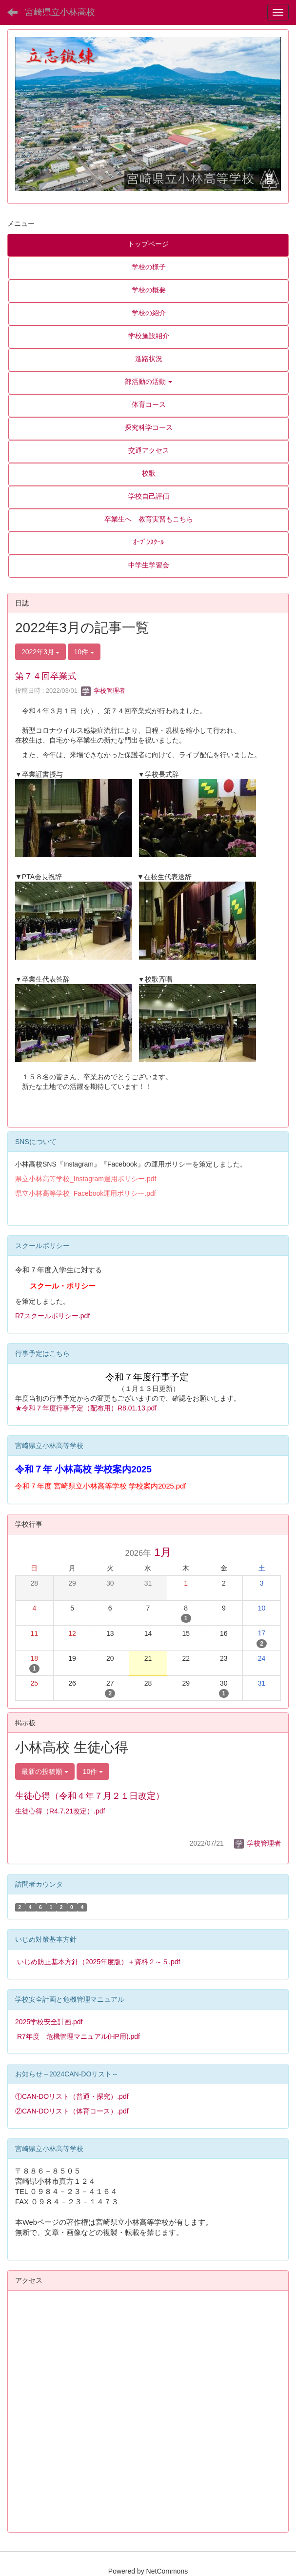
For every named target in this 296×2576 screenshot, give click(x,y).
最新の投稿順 (44, 1771)
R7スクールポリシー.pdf (52, 1316)
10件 (84, 652)
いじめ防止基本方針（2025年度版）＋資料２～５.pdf (98, 1962)
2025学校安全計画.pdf (49, 2022)
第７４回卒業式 (46, 676)
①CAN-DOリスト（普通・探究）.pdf (72, 2096)
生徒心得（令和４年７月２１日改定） (89, 1796)
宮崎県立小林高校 (60, 12)
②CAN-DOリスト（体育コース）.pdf (72, 2111)
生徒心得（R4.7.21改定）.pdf (60, 1811)
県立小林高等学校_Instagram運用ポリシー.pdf (85, 1179)
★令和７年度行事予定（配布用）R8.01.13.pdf (86, 1408)
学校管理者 (103, 690)
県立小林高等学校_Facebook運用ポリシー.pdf (85, 1193)
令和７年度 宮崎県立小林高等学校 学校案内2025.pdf (100, 1486)
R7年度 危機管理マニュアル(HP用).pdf (78, 2036)
